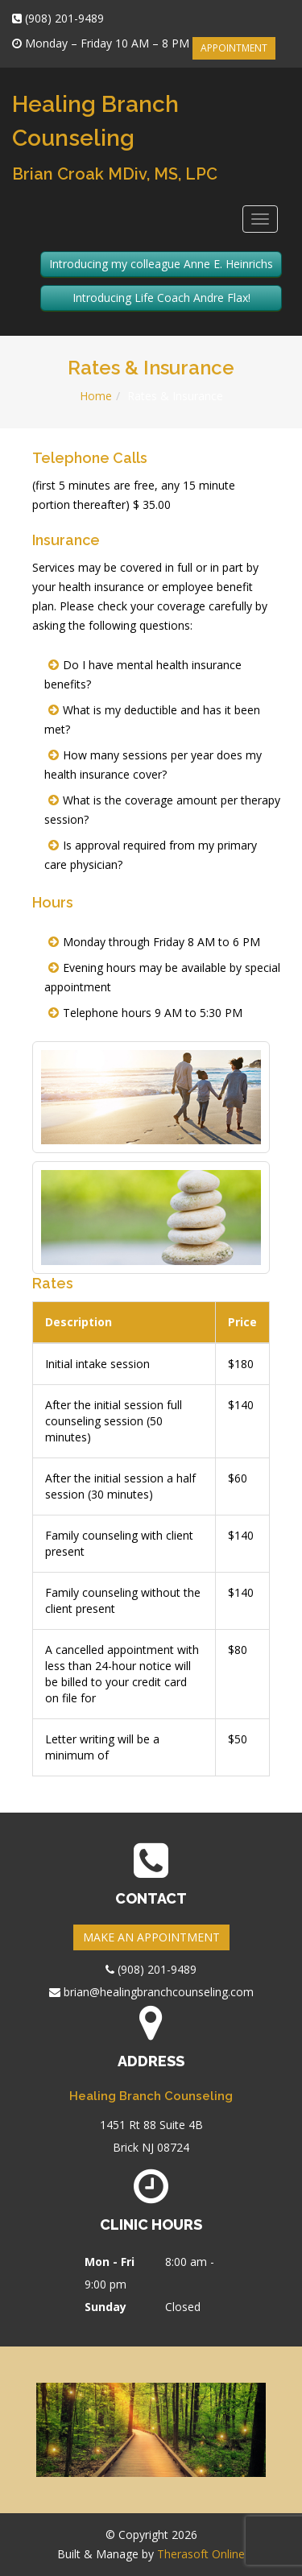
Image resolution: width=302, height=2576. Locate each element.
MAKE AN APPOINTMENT (151, 1937)
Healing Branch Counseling (114, 137)
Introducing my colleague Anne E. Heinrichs (161, 263)
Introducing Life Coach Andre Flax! (161, 297)
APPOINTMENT (234, 48)
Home (96, 395)
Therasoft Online (201, 2554)
